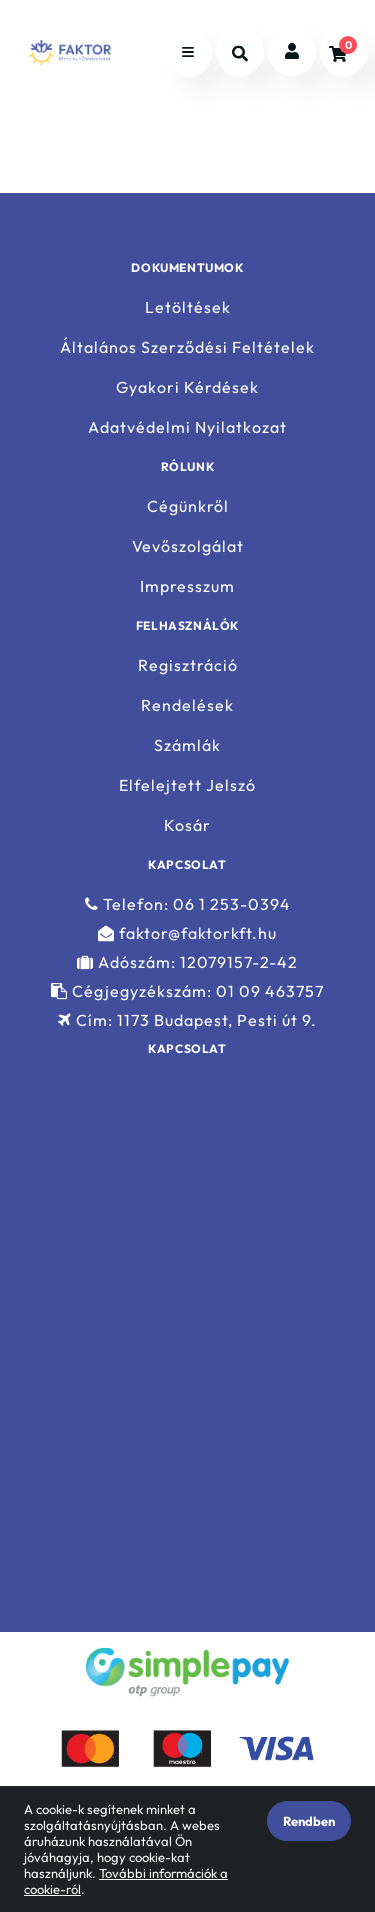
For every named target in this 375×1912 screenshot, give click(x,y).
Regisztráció (188, 665)
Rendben (309, 1821)
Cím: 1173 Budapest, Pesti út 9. (187, 1020)
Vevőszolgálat (188, 546)
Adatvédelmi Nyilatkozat (187, 427)
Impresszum (187, 586)
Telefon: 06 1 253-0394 (188, 904)
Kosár (187, 825)
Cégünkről (188, 506)
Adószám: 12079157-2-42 (187, 962)
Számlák (187, 745)
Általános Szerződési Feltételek (187, 347)
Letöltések (188, 307)
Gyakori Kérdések (187, 387)
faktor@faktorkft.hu (187, 933)
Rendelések (187, 705)
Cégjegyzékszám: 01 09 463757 (187, 991)
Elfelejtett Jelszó (187, 785)
